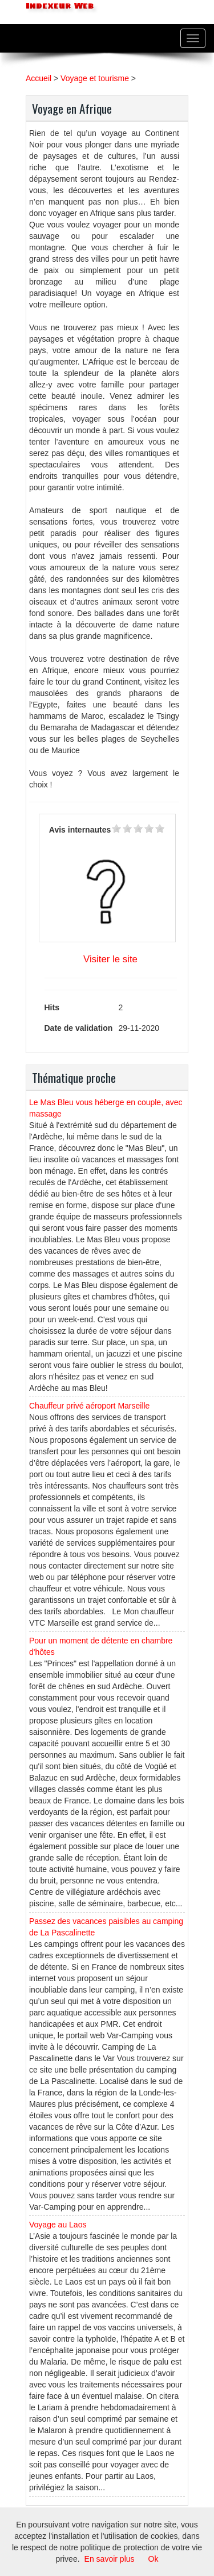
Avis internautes (80, 829)
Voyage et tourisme (94, 78)
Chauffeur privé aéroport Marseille (89, 1405)
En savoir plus (109, 2558)
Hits (52, 1007)
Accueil (38, 78)
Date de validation (79, 1028)
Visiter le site (110, 959)
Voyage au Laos (57, 2224)
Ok (153, 2558)
